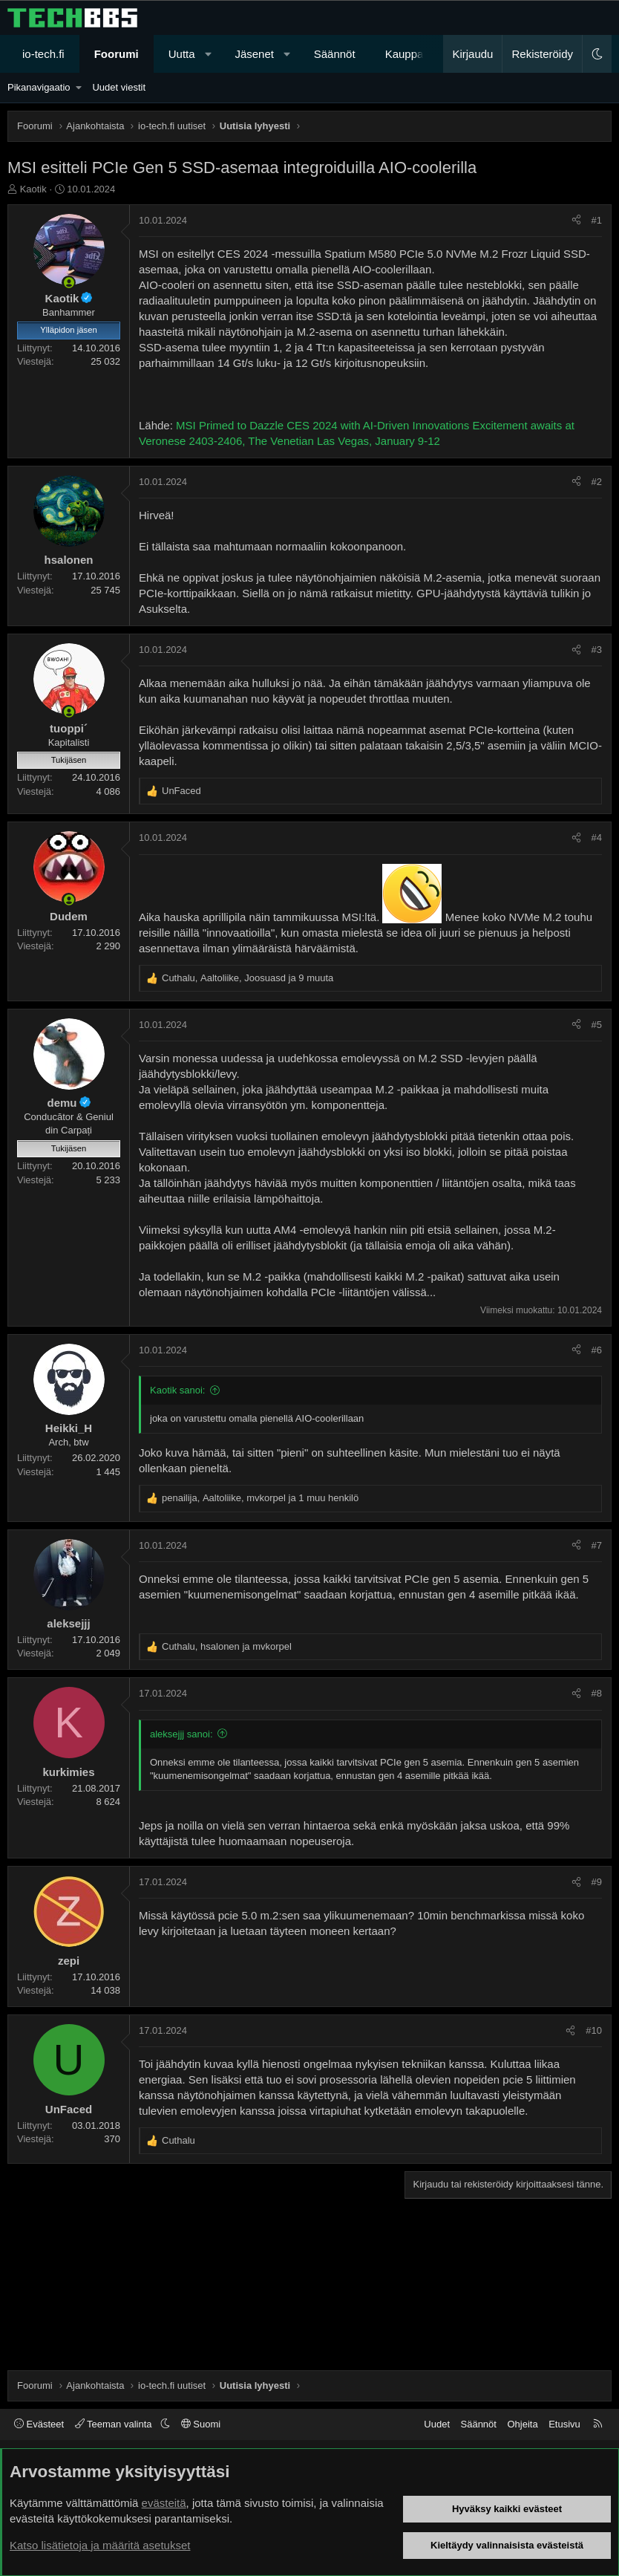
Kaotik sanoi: (177, 1390)
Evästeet (39, 2424)
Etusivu (564, 2424)
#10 (594, 2030)
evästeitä (164, 2503)
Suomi (200, 2424)
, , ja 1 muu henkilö (260, 1497)
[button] (208, 54)
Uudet (437, 2424)
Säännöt (335, 54)
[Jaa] (576, 221)
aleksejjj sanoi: (181, 1734)
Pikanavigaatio (39, 87)
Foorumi (116, 54)
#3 (597, 649)
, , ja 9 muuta (247, 977)
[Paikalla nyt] (69, 283)
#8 (597, 1693)
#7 (597, 1545)
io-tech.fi (43, 54)
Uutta (181, 54)
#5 (597, 1024)
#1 (597, 220)
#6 (597, 1350)
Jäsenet (254, 54)
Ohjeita (522, 2424)
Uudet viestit (118, 87)
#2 (597, 481)
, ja (227, 1646)
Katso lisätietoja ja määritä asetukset (100, 2545)
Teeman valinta (114, 2424)
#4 (597, 837)
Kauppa (404, 54)
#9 (597, 1881)
